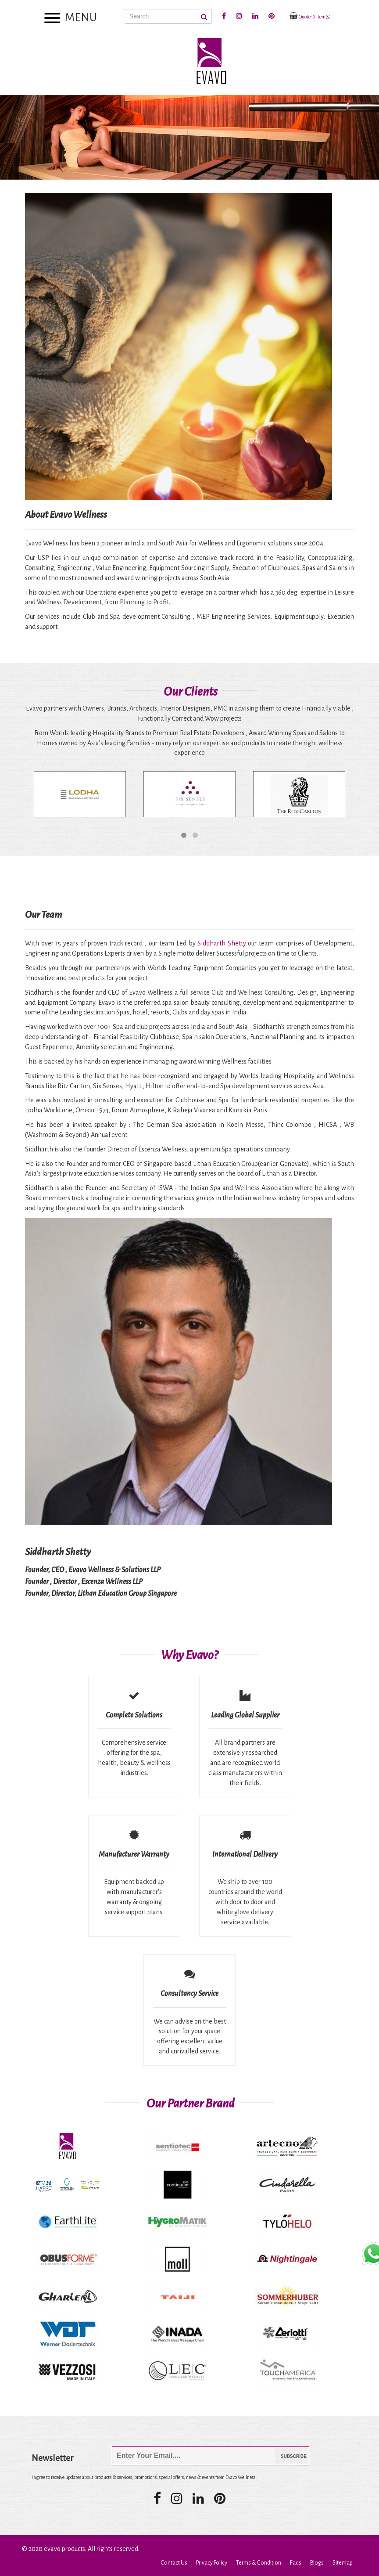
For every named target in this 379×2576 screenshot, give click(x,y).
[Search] (168, 16)
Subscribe (287, 2456)
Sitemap (343, 2563)
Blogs (317, 2563)
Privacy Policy (211, 2563)
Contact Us (174, 2563)
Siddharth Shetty (221, 943)
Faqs (295, 2563)
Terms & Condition (258, 2563)
